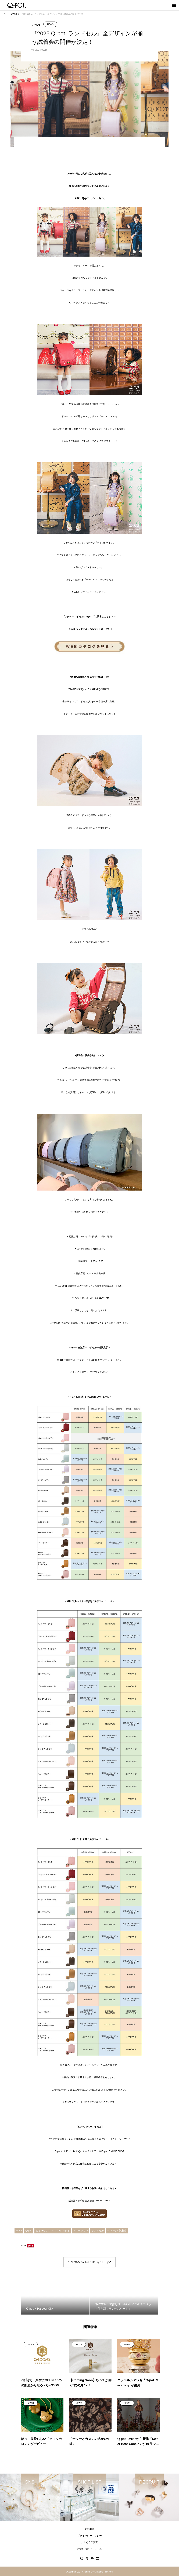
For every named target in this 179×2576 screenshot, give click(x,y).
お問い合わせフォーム (89, 2548)
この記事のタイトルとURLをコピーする (89, 2262)
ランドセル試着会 (117, 2230)
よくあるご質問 (89, 2542)
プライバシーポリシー (89, 2535)
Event (19, 2230)
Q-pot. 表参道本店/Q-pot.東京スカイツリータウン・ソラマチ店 (98, 2139)
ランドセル (97, 2230)
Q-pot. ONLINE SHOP (113, 2151)
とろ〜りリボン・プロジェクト (53, 2230)
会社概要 (89, 2528)
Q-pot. (28, 2230)
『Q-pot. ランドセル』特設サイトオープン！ (90, 629)
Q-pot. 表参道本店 (96, 1273)
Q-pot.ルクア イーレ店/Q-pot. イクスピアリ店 (78, 2151)
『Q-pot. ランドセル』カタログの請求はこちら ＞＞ (89, 616)
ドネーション (80, 2230)
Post (23, 2245)
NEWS (50, 24)
